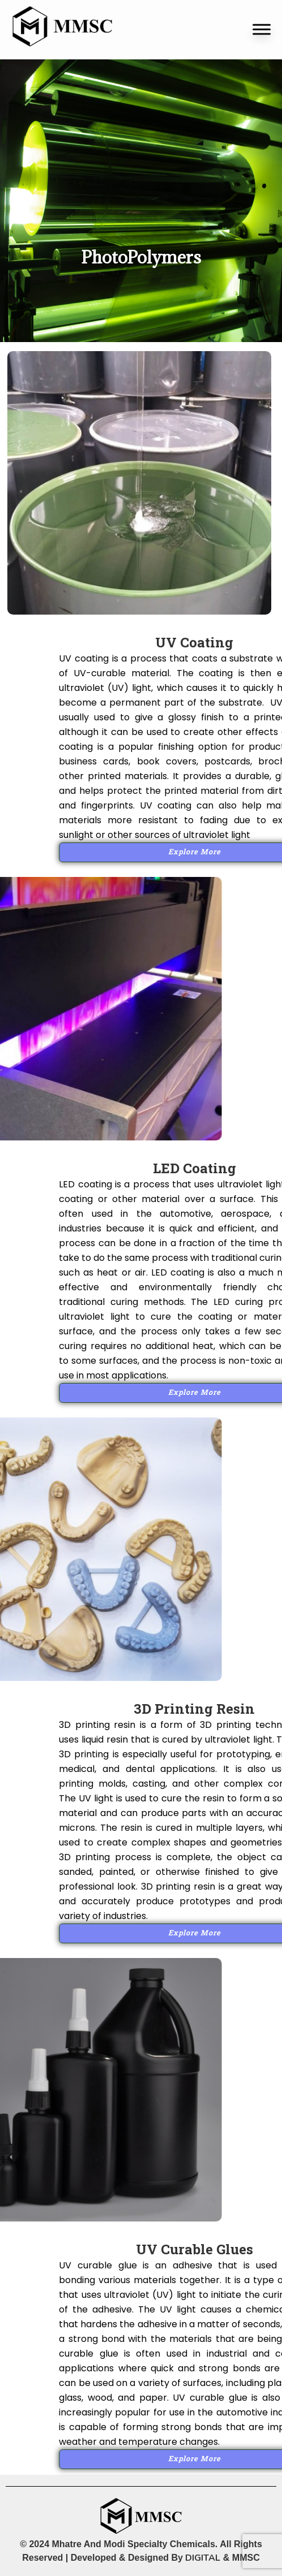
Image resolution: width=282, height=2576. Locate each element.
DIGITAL (202, 2558)
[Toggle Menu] (262, 29)
